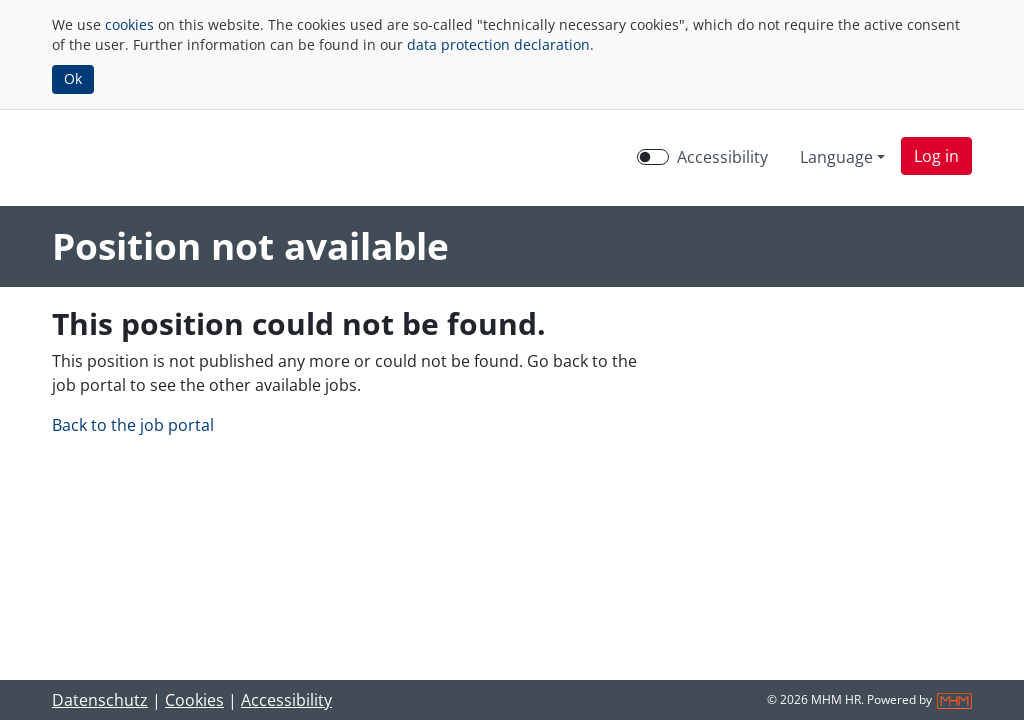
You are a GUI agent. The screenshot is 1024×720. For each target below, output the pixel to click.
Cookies (194, 700)
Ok (73, 78)
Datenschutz (100, 700)
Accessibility (286, 700)
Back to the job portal (133, 425)
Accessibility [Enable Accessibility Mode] (722, 157)
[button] (936, 156)
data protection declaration (498, 44)
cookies (129, 24)
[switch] (653, 157)
